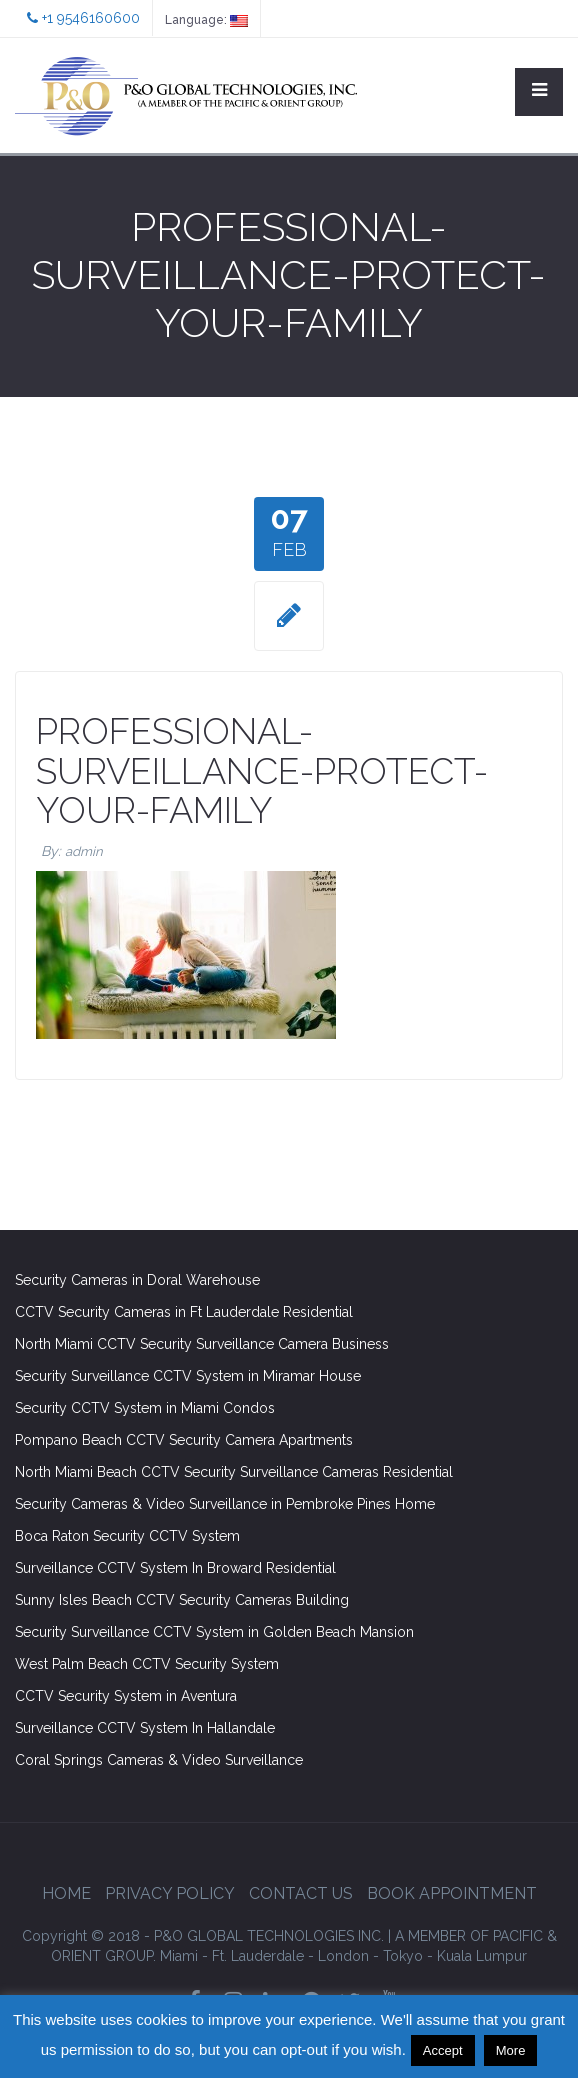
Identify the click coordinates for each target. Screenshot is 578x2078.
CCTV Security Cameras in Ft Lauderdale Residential (184, 1312)
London (343, 1956)
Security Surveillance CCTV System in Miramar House (188, 1376)
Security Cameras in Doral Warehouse (137, 1280)
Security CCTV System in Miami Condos (145, 1408)
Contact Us (301, 1893)
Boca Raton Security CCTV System (127, 1536)
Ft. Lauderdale (258, 1956)
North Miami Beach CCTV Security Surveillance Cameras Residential (234, 1472)
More (511, 2050)
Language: (206, 20)
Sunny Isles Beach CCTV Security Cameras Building (182, 1600)
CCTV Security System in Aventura (126, 1696)
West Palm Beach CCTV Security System (147, 1664)
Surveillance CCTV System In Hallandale (145, 1728)
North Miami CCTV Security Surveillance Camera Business (202, 1344)
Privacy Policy (170, 1893)
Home (66, 1893)
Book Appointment (452, 1893)
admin (84, 851)
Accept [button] (443, 2050)
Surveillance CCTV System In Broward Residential (175, 1568)
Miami (179, 1956)
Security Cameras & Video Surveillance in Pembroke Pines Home (225, 1504)
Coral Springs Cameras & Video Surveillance (159, 1760)
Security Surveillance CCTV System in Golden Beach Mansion (214, 1632)
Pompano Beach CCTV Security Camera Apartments (184, 1440)
